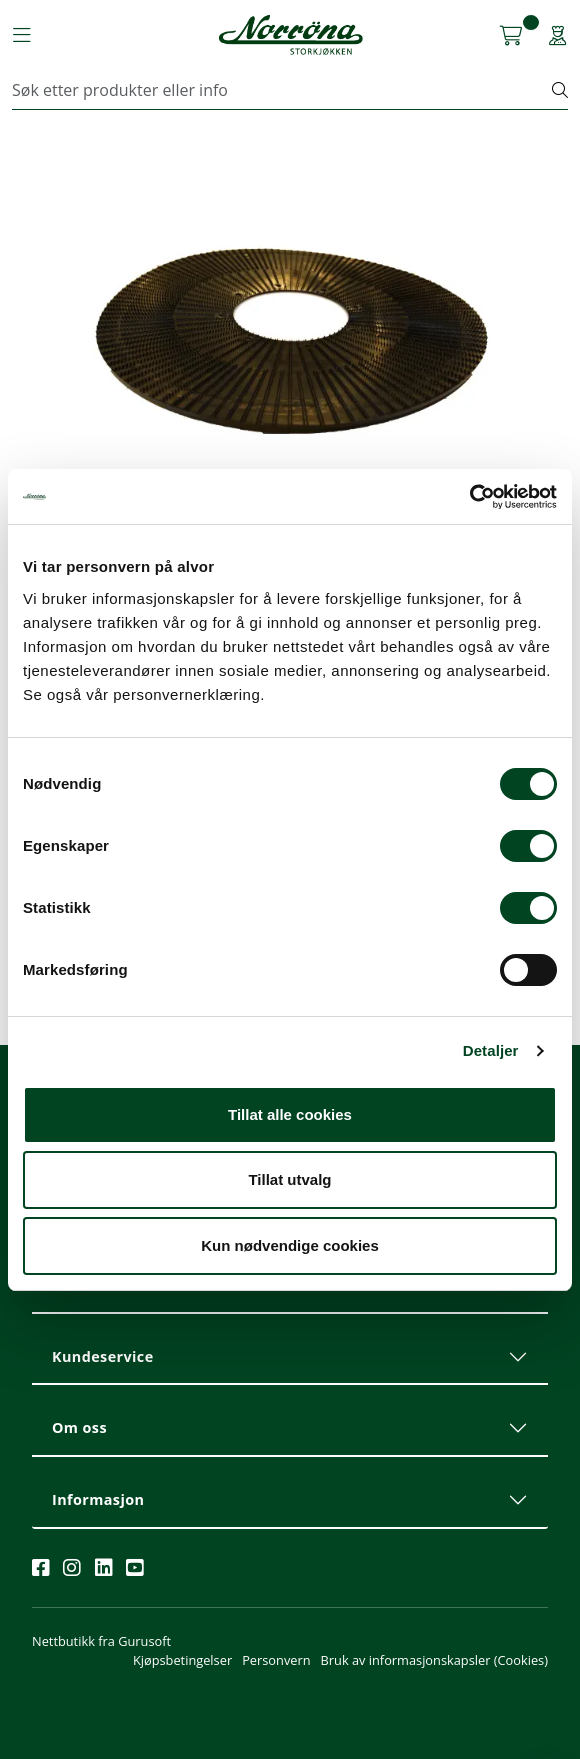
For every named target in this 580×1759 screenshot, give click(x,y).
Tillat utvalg (289, 1179)
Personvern (276, 1660)
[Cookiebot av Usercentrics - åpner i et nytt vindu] (469, 497)
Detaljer (491, 1050)
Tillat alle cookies (290, 1114)
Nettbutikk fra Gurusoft (101, 1641)
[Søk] (282, 90)
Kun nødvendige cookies (290, 1245)
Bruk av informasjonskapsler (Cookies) (434, 1660)
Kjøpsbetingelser (182, 1660)
